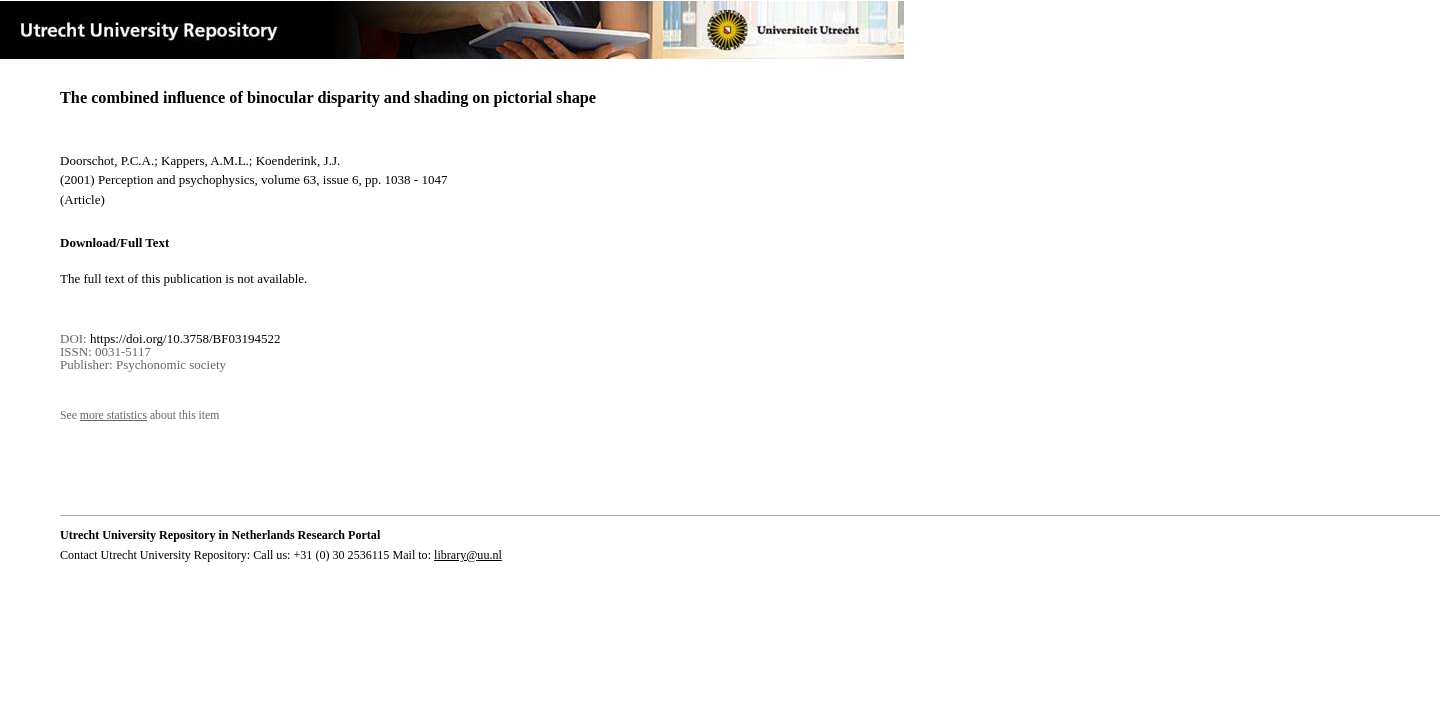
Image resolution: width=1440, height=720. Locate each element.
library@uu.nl (468, 555)
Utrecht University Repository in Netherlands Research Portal (220, 535)
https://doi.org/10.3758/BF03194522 (185, 338)
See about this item (139, 415)
